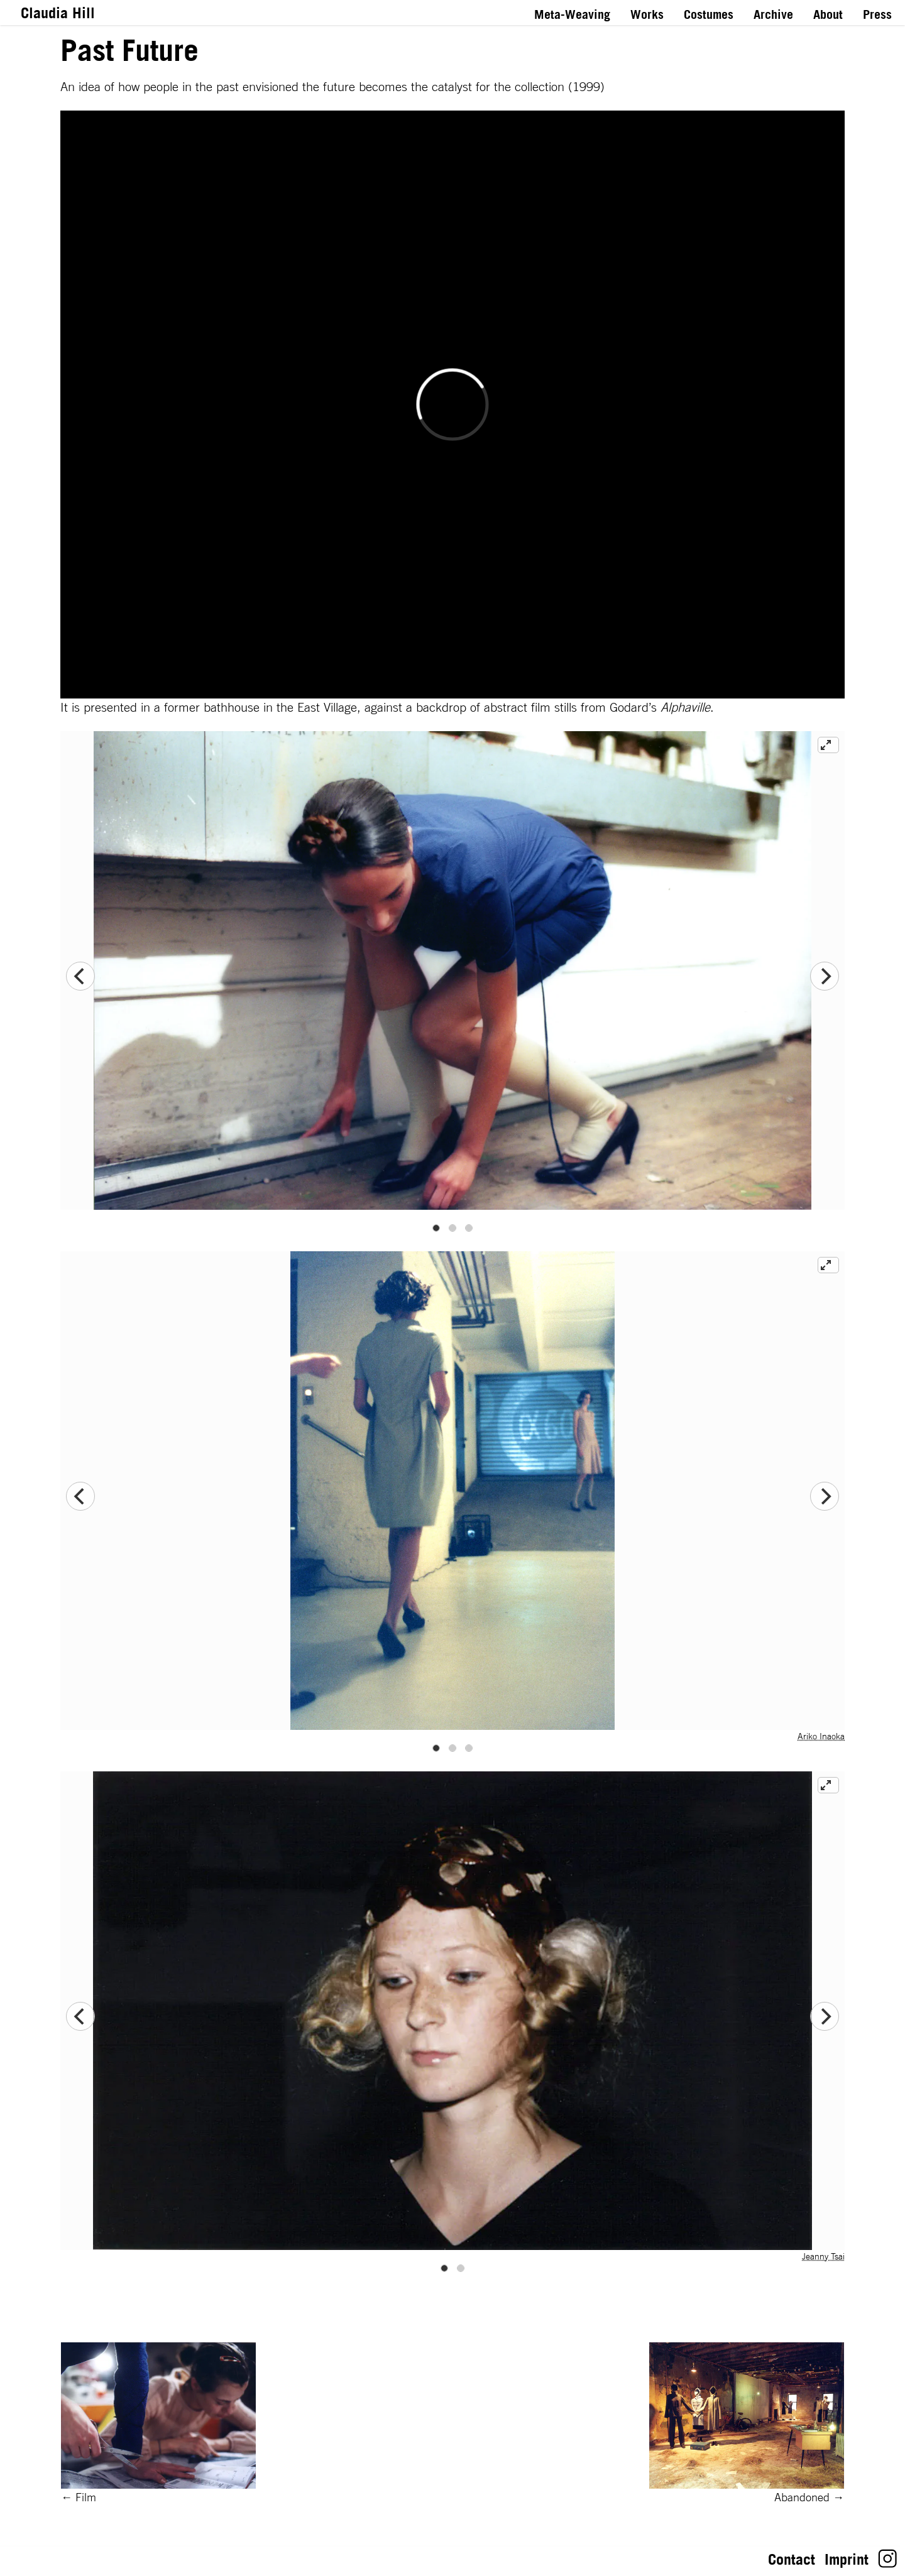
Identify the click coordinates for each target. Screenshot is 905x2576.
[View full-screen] (828, 745)
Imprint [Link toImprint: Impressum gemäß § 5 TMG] (847, 2559)
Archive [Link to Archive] (773, 14)
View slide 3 (469, 1228)
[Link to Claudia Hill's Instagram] (887, 2562)
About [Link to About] (828, 14)
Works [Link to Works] (647, 14)
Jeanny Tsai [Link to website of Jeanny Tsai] (823, 2256)
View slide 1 (436, 1228)
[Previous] (80, 976)
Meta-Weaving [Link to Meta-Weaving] (572, 14)
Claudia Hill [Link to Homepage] (58, 12)
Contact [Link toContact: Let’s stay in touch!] (791, 2559)
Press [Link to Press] (877, 14)
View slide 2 (452, 1228)
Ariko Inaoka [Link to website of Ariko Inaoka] (821, 1736)
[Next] (824, 976)
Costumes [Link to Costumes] (708, 14)
